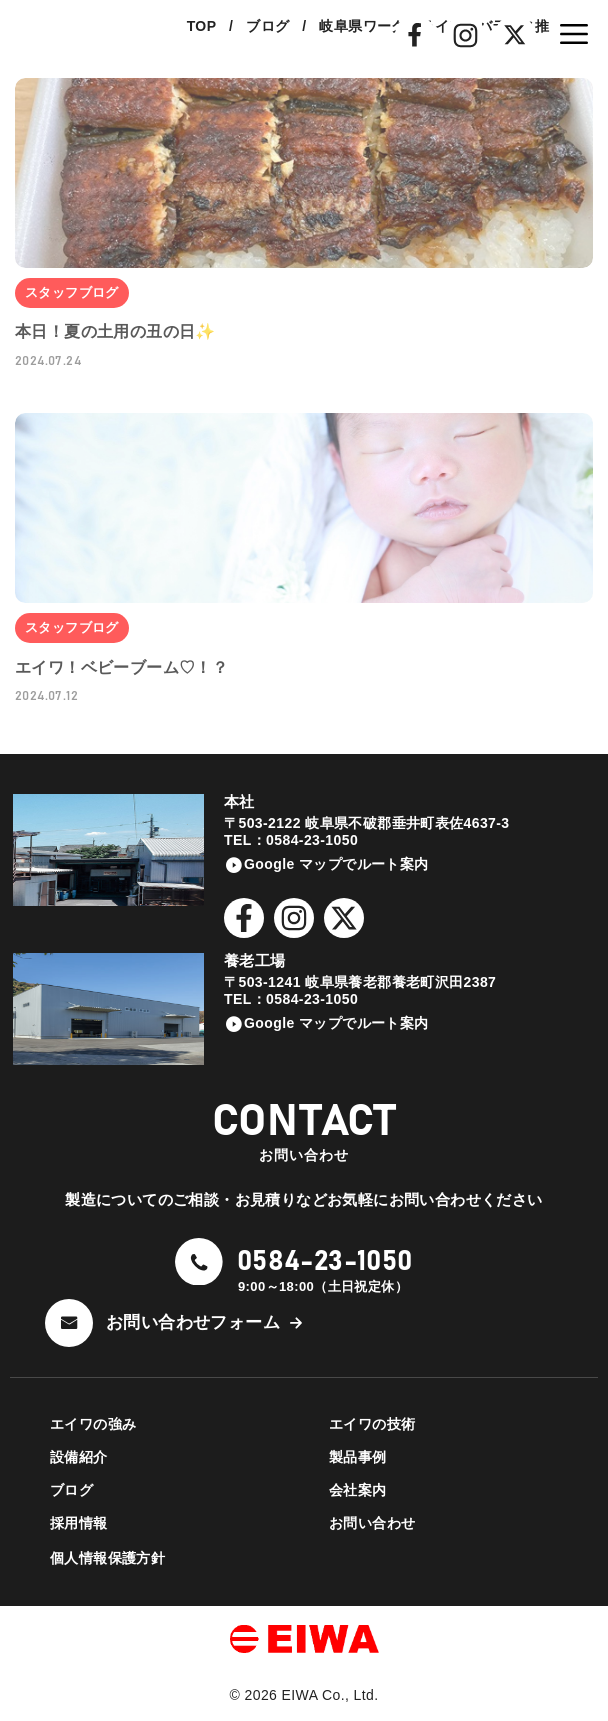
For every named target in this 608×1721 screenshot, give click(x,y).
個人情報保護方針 (107, 1558)
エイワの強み (93, 1424)
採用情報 (79, 1523)
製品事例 (358, 1457)
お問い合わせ (372, 1523)
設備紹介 (79, 1457)
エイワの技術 (372, 1424)
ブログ (71, 1490)
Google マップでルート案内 (336, 864)
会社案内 (358, 1490)
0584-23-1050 (325, 1262)
